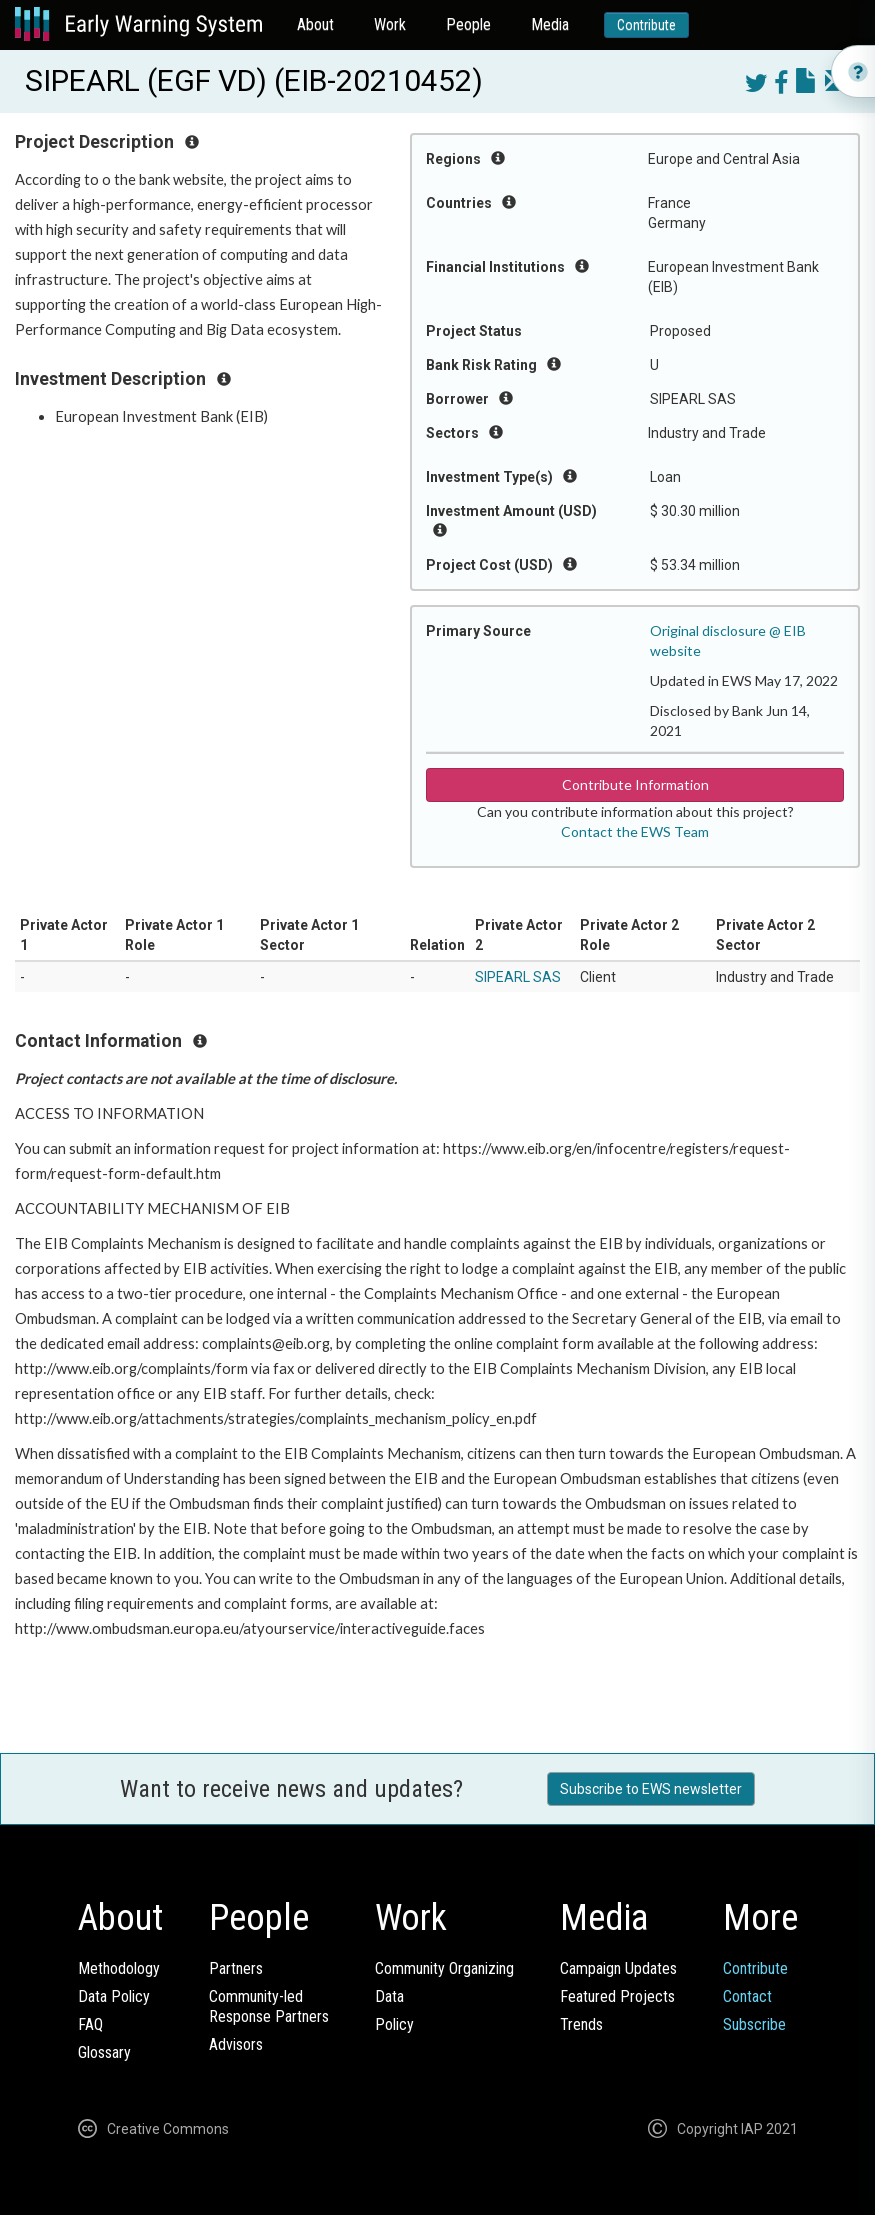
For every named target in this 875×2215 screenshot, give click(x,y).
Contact (747, 1996)
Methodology (119, 1968)
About (315, 24)
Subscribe (754, 2024)
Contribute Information (635, 784)
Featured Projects (617, 1996)
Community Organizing (444, 1968)
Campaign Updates (618, 1968)
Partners (236, 1968)
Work (390, 24)
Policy (394, 2024)
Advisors (236, 2044)
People (468, 24)
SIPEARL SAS (518, 977)
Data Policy (114, 1996)
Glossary (104, 2052)
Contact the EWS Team (635, 831)
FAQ (90, 2024)
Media (550, 24)
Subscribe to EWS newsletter (651, 1789)
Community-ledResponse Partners (269, 2006)
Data (389, 1996)
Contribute (646, 25)
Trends (581, 2024)
